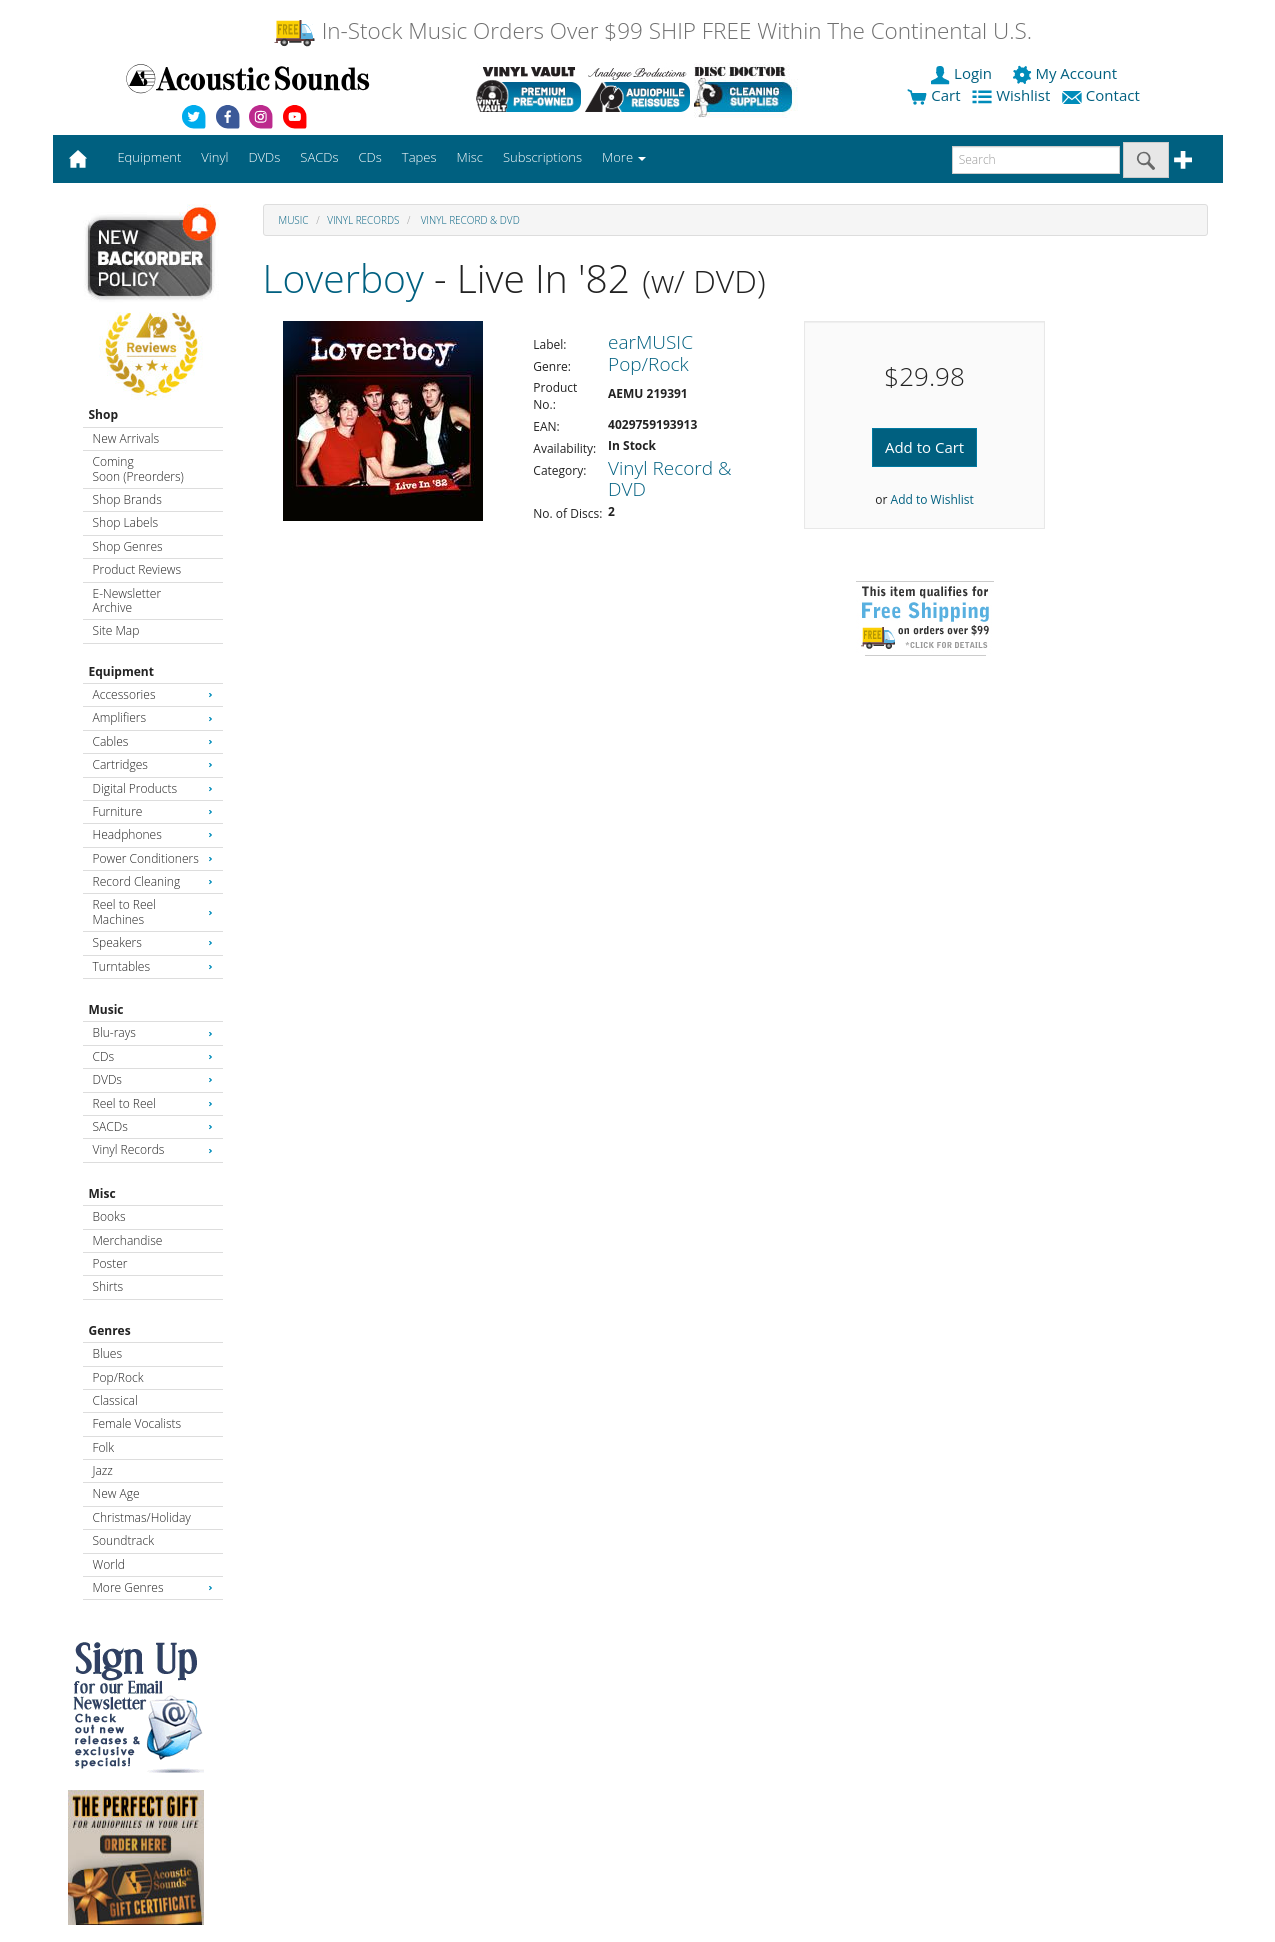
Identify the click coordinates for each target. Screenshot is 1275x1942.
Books (109, 1216)
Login (963, 73)
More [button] (624, 157)
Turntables (153, 966)
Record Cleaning (153, 881)
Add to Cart (924, 447)
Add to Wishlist (932, 499)
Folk (104, 1447)
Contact (1103, 95)
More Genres (153, 1587)
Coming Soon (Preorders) (138, 468)
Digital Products (153, 788)
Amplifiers (153, 717)
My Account (1066, 73)
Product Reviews (137, 569)
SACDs (153, 1126)
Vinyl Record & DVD (469, 220)
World (109, 1564)
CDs (153, 1056)
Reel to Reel (153, 1103)
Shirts (108, 1286)
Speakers (153, 942)
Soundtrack (123, 1540)
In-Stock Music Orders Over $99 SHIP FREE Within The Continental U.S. (652, 30)
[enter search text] (1036, 160)
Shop (104, 414)
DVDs (153, 1079)
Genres (110, 1330)
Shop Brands (127, 499)
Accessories (153, 694)
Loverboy (343, 277)
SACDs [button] (319, 157)
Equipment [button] (149, 157)
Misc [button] (469, 157)
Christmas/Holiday (142, 1517)
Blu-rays (153, 1032)
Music (106, 1009)
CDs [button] (370, 157)
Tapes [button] (419, 157)
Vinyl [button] (214, 157)
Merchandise (128, 1240)
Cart (933, 95)
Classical (115, 1400)
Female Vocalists (137, 1423)
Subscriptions (542, 157)
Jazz (103, 1470)
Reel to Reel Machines (153, 911)
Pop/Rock (118, 1377)
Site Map (116, 630)
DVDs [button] (264, 157)
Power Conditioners (153, 858)
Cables (153, 741)
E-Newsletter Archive (127, 600)
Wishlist (1013, 95)
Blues (108, 1353)
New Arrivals (126, 438)
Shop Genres (128, 546)
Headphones (153, 834)
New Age (116, 1493)
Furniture (153, 811)
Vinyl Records (153, 1149)
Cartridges (153, 764)
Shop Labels (125, 522)
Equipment (121, 671)
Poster (110, 1263)
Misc (102, 1193)
